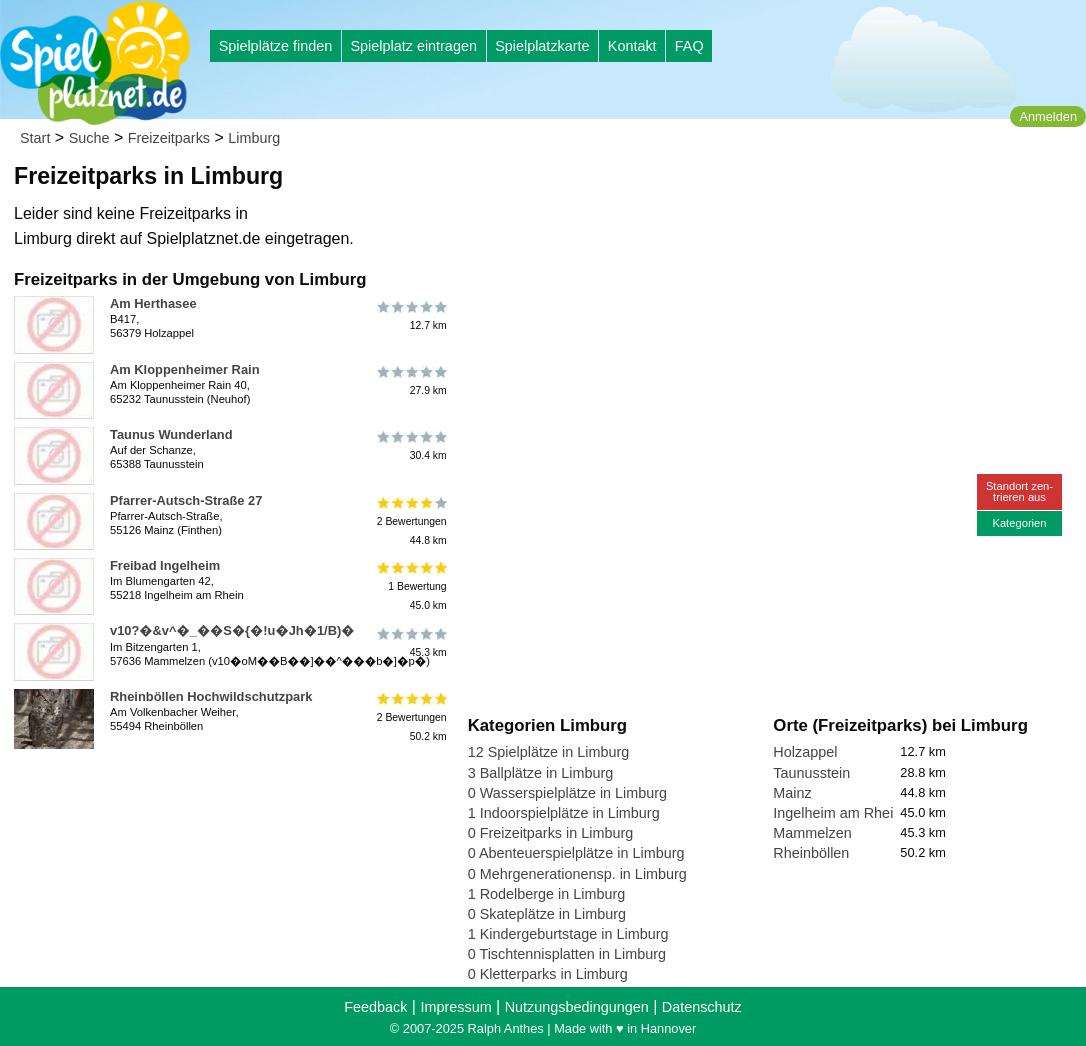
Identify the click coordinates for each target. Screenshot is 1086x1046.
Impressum (455, 1007)
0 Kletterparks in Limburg (548, 974)
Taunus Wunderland (171, 434)
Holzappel (805, 752)
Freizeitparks (169, 138)
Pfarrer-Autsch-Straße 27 (186, 500)
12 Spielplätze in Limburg (549, 752)
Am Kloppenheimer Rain (185, 369)
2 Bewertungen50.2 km (410, 717)
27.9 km (410, 381)
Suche (89, 138)
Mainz (792, 793)
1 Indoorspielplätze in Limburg (564, 813)
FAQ (689, 46)
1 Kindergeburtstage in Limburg (568, 934)
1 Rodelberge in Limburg (547, 894)
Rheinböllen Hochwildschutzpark (211, 696)
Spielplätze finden (276, 46)
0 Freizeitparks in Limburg (551, 833)
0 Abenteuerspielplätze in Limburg (576, 853)
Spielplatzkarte (542, 46)
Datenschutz (702, 1007)
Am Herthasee (153, 303)
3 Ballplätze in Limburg (541, 773)
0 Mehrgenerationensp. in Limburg (577, 874)
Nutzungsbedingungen (577, 1007)
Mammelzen (812, 833)
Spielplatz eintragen (413, 46)
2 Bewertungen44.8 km (410, 521)
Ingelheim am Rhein (837, 813)
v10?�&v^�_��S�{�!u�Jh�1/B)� (232, 630)
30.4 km (410, 446)
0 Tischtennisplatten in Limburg (567, 954)
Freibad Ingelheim (165, 565)
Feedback (375, 1007)
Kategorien (1019, 523)
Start (35, 138)
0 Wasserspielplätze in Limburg (567, 793)
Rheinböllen (811, 853)
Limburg (254, 138)
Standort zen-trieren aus (1019, 491)
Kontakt (632, 46)
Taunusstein (811, 773)
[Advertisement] (695, 190)
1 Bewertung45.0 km (410, 586)
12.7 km (410, 315)
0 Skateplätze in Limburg (547, 914)
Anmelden (1048, 116)
